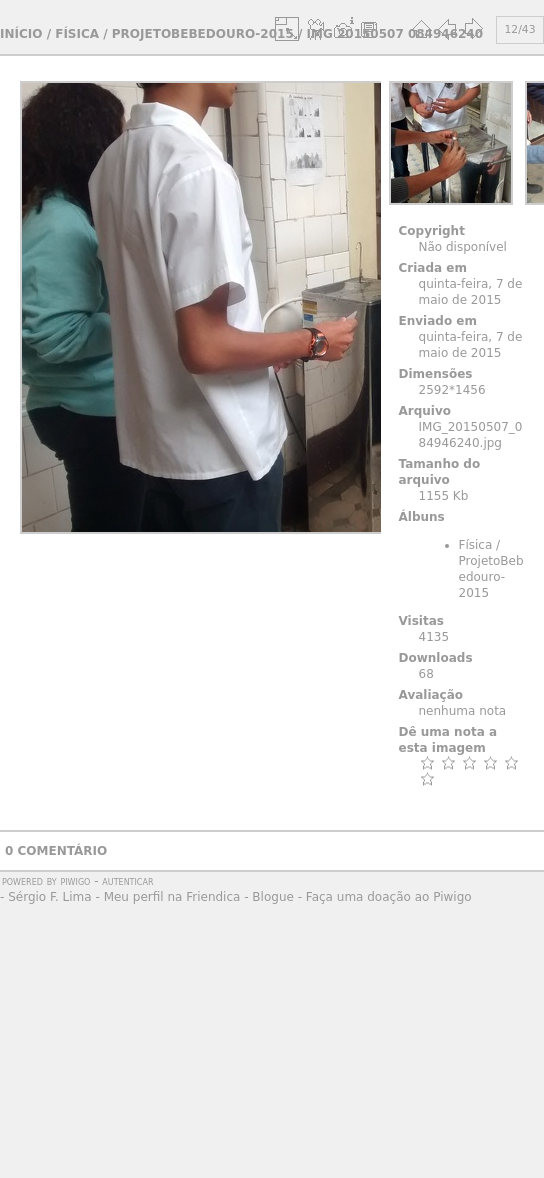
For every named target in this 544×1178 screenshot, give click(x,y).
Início (21, 34)
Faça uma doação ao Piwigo (389, 897)
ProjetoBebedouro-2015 (203, 34)
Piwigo (75, 881)
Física (77, 34)
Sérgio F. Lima (50, 897)
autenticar (127, 881)
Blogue (273, 897)
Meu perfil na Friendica (172, 897)
